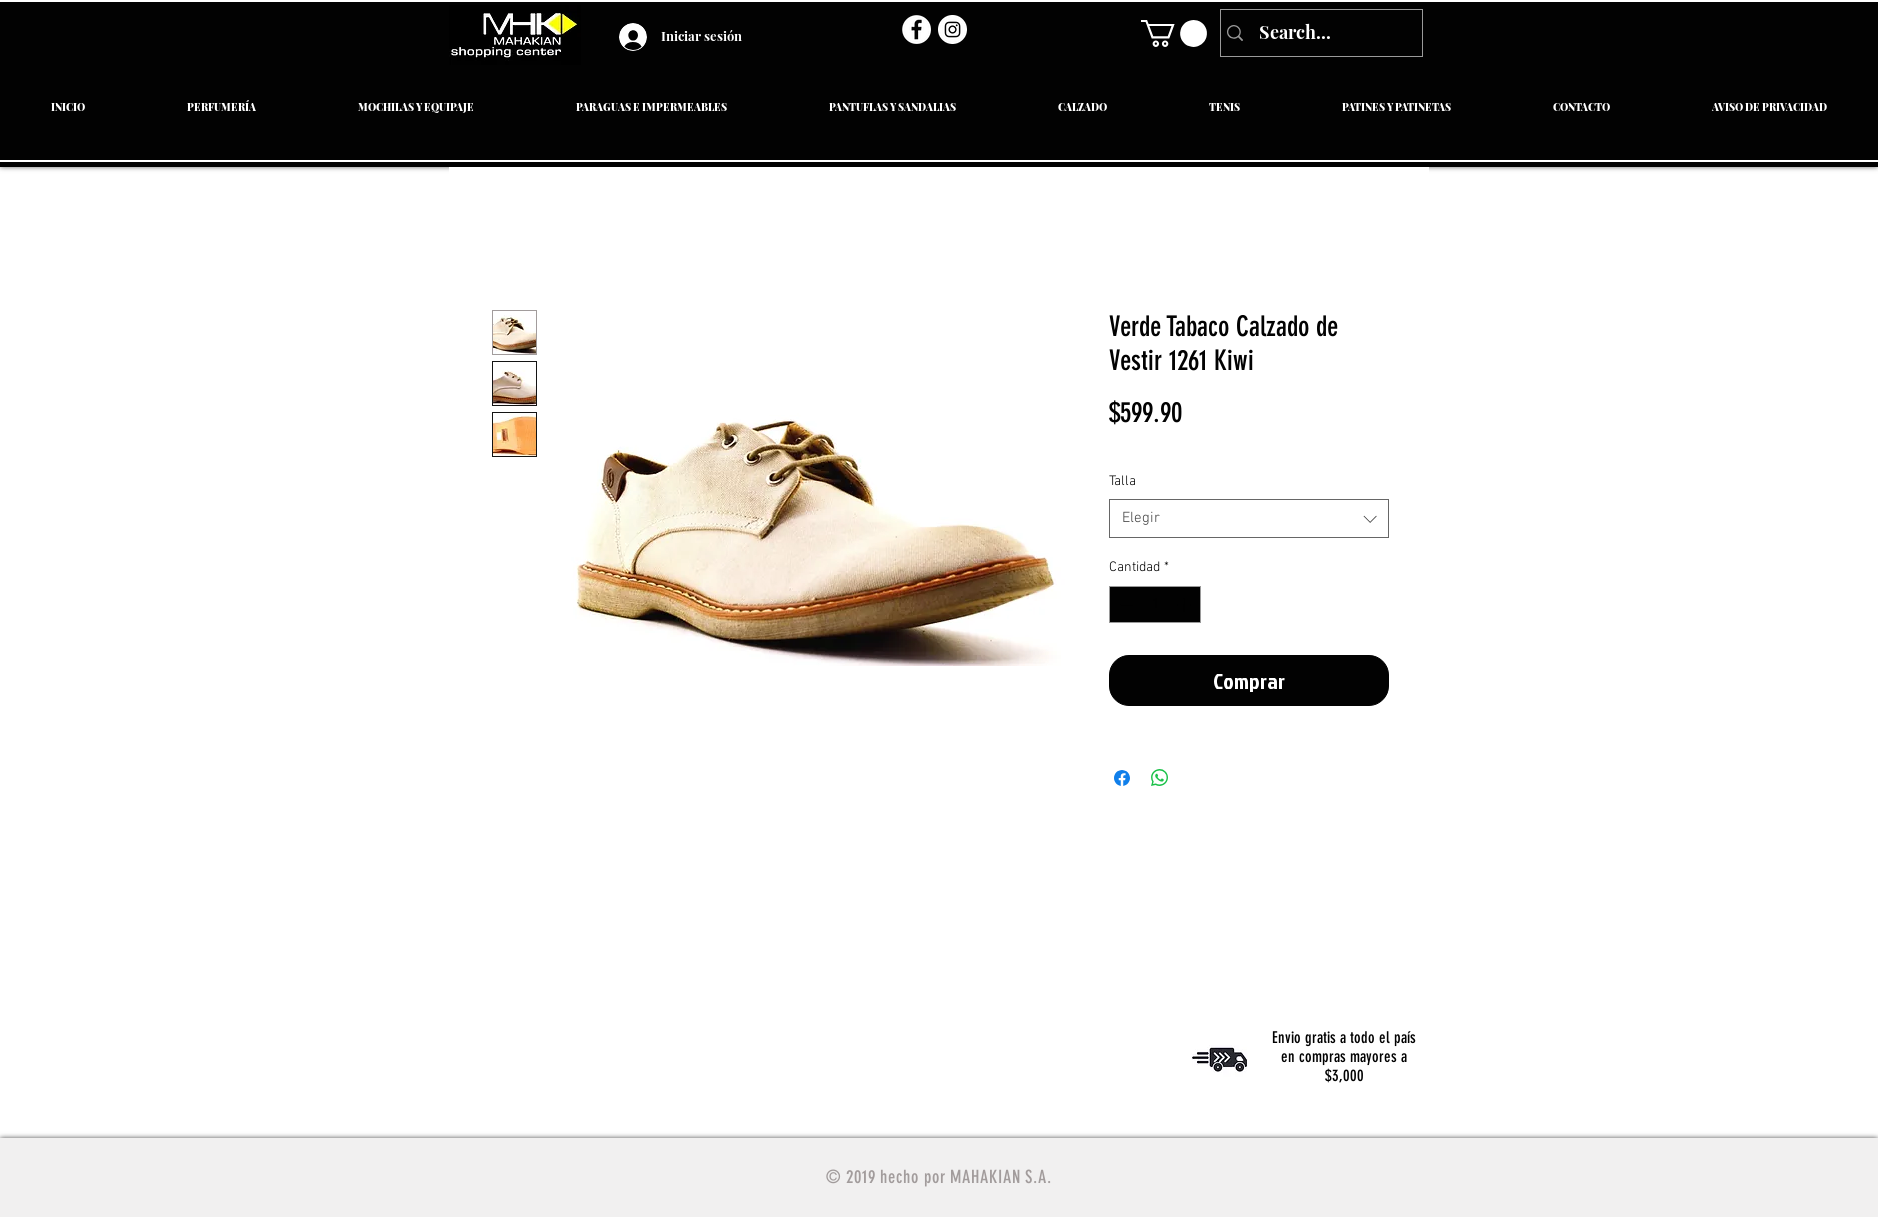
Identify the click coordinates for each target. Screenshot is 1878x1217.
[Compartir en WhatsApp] (1160, 778)
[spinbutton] (1155, 604)
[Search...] (1319, 33)
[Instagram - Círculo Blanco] (952, 29)
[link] (1174, 33)
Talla (1122, 481)
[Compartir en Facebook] (1122, 778)
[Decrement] (1124, 604)
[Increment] (1185, 604)
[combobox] (1249, 518)
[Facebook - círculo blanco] (916, 29)
